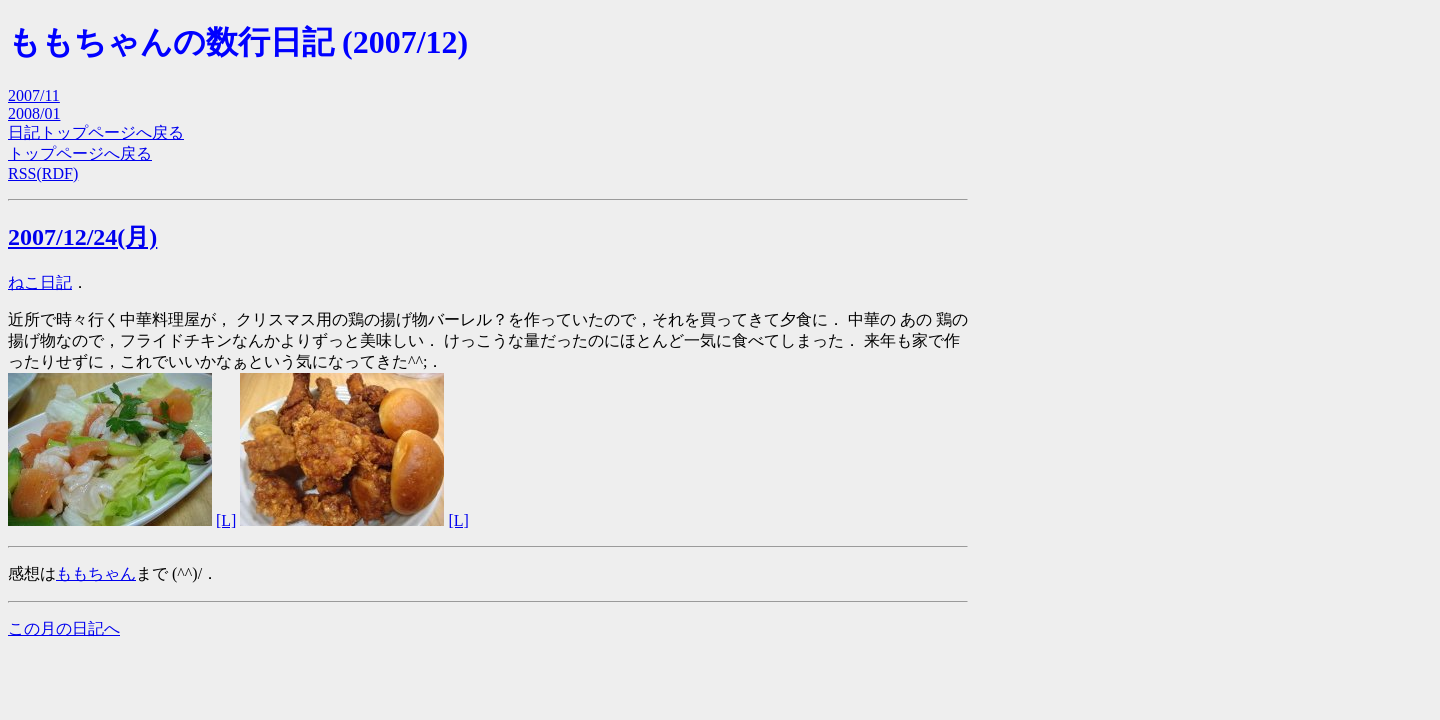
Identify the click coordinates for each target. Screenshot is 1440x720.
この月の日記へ (64, 628)
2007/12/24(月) (82, 237)
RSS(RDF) (43, 173)
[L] (226, 520)
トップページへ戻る (80, 153)
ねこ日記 (40, 282)
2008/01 (34, 113)
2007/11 (34, 95)
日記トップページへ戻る (96, 132)
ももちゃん (96, 573)
